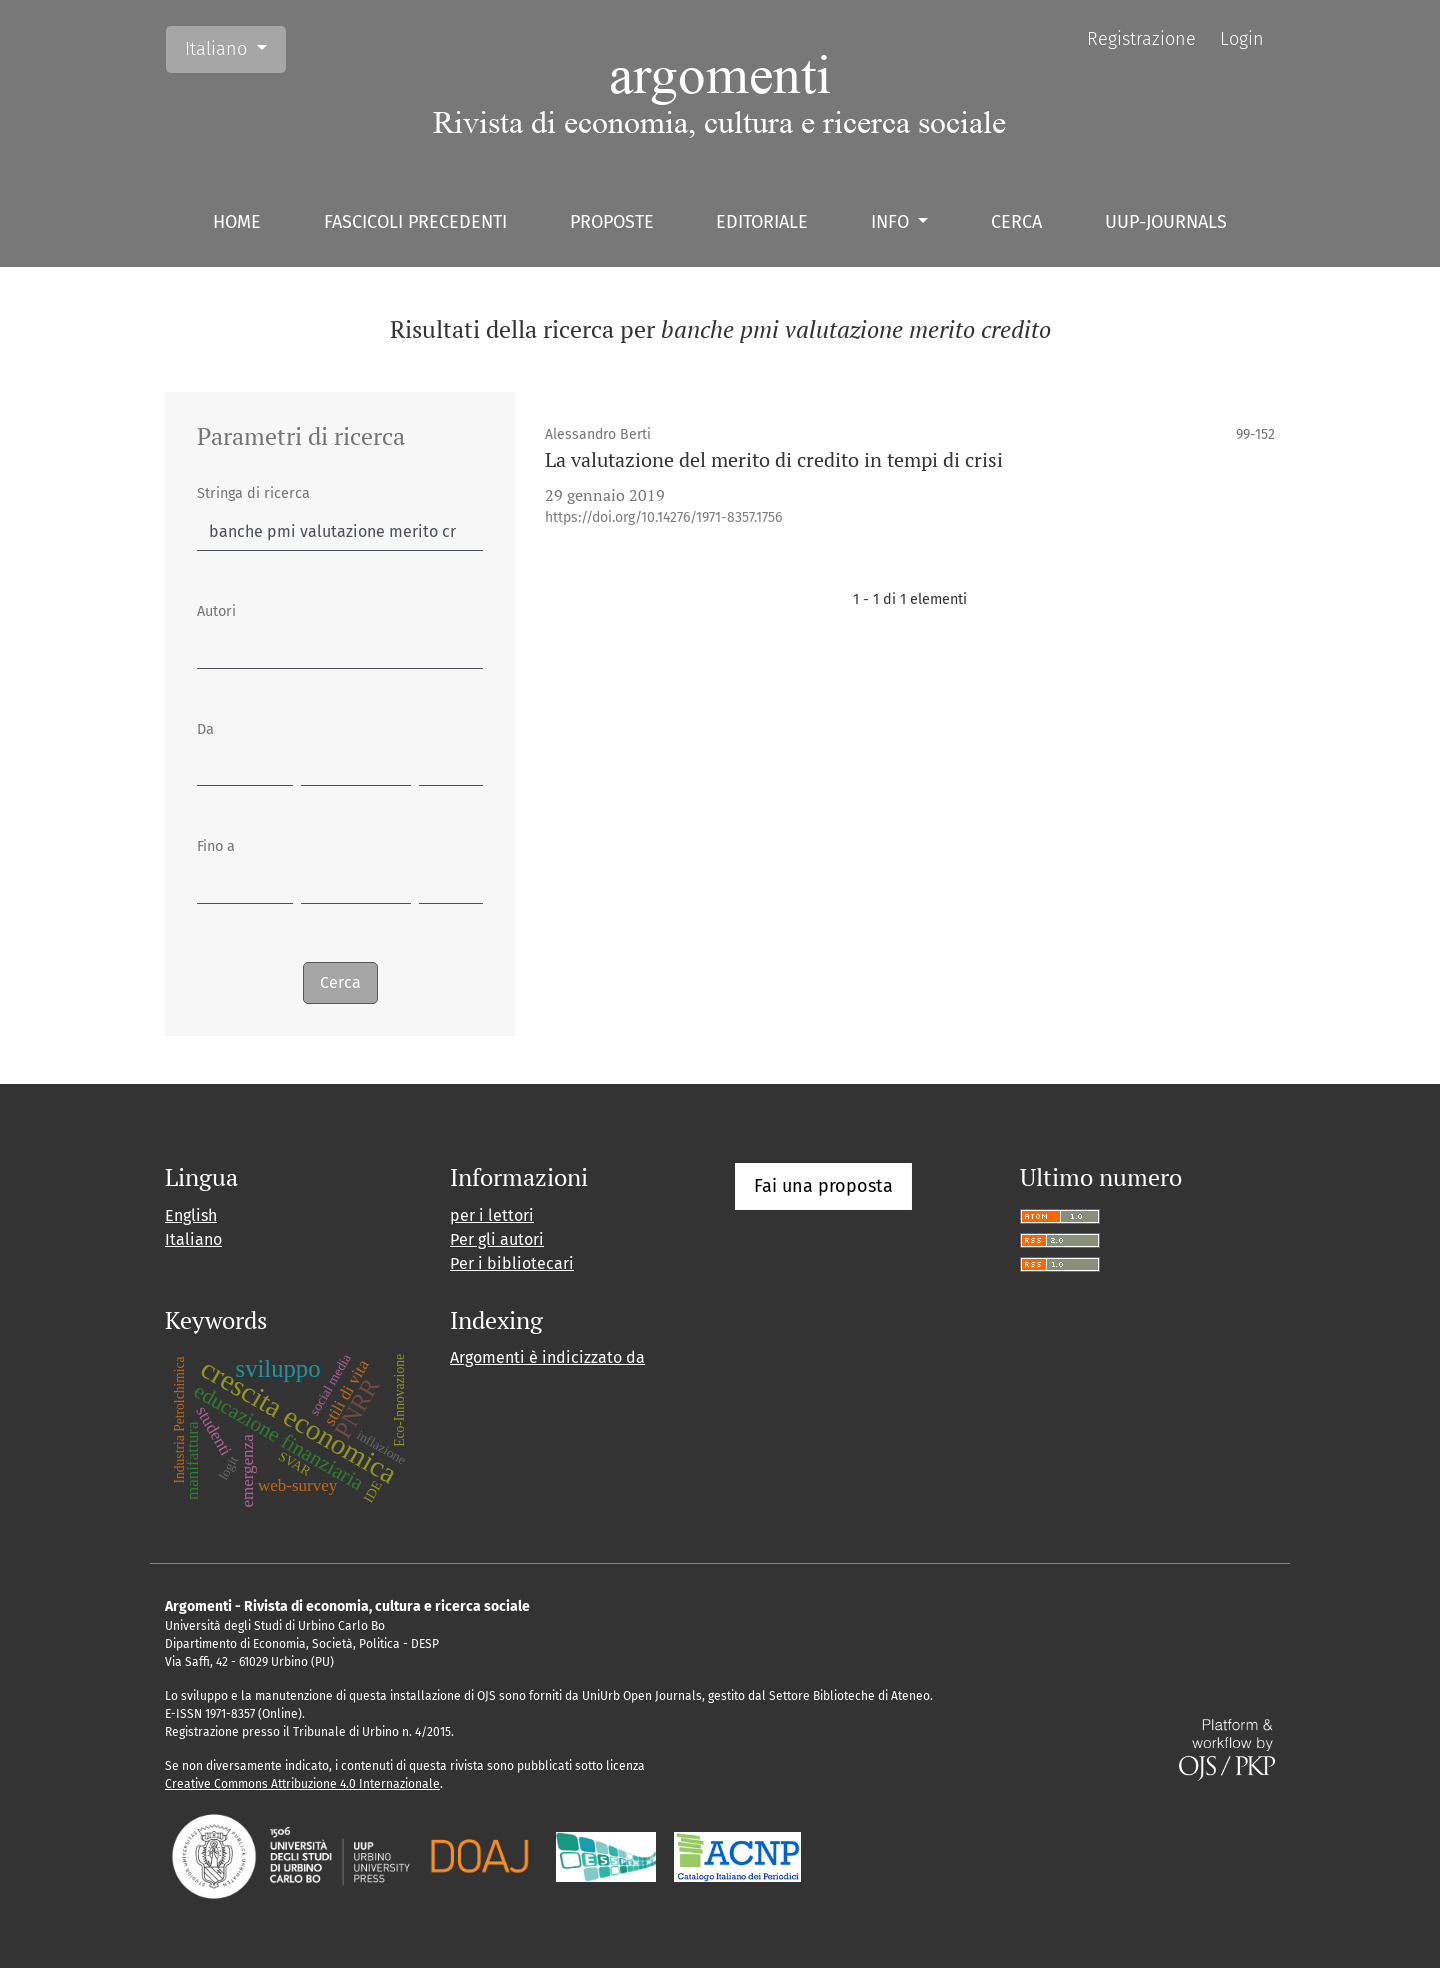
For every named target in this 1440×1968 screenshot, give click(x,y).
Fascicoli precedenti (415, 222)
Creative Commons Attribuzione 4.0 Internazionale (302, 1784)
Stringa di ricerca (253, 493)
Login (1242, 39)
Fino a (216, 846)
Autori (216, 611)
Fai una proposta (823, 1186)
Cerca (1016, 222)
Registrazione (1141, 39)
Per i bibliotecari (512, 1263)
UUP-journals (1166, 222)
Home (237, 222)
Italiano (235, 47)
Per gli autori (497, 1239)
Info (892, 222)
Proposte (612, 222)
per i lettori (492, 1215)
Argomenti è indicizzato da (547, 1357)
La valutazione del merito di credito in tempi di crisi (774, 459)
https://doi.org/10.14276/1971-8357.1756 (663, 517)
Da (205, 729)
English (191, 1215)
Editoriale (762, 222)
